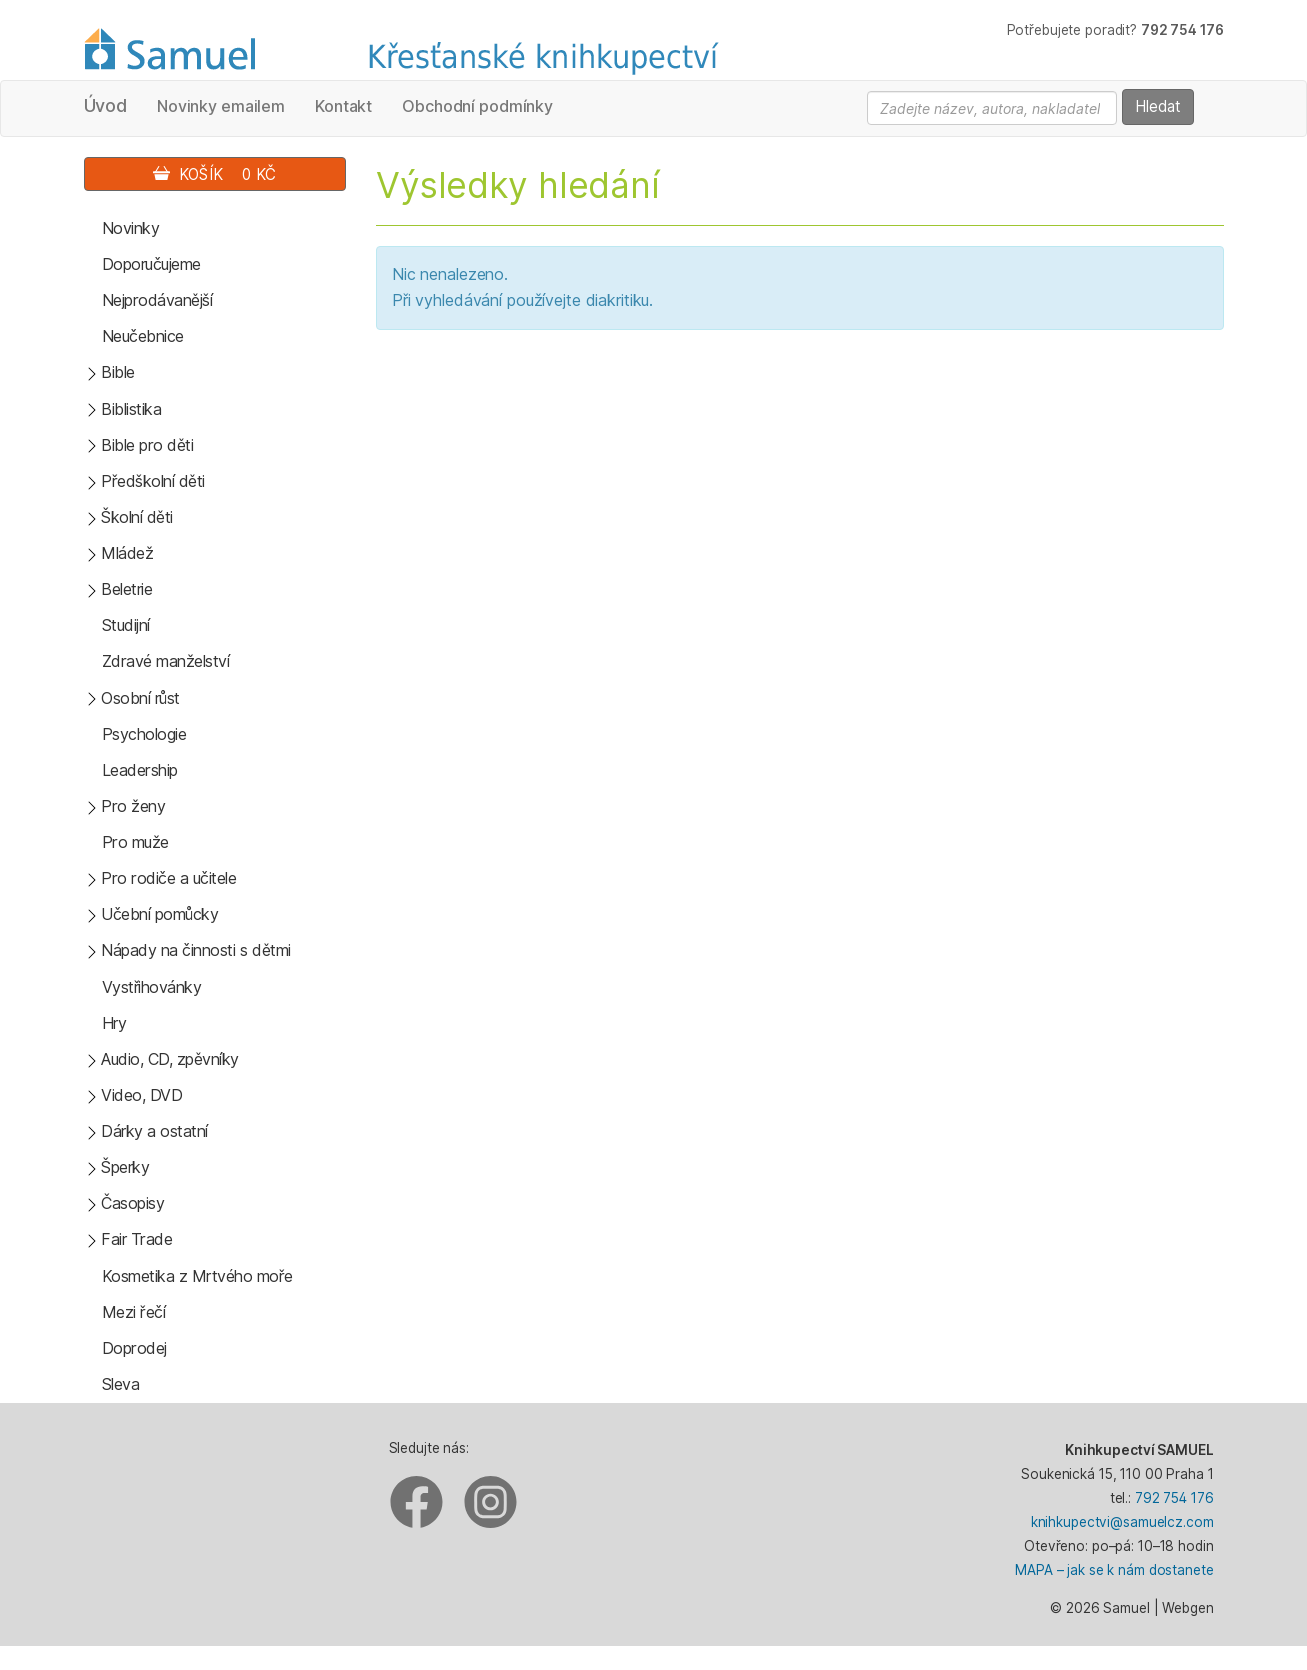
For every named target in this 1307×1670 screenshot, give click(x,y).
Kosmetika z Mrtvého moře (197, 1276)
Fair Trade (136, 1239)
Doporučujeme (151, 264)
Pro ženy (133, 806)
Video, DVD (141, 1095)
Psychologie (144, 734)
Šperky (125, 1167)
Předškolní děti (153, 481)
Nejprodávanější (157, 300)
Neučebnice (143, 336)
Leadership (140, 770)
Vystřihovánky (152, 987)
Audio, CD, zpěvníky (170, 1059)
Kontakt (343, 106)
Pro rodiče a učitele (168, 878)
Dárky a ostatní (154, 1131)
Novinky (131, 228)
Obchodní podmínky (477, 106)
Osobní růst (140, 698)
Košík (215, 174)
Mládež (127, 553)
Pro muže (135, 842)
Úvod (106, 105)
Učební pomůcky (159, 914)
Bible (118, 372)
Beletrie (126, 589)
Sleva (121, 1384)
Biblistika (131, 409)
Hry (114, 1023)
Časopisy (132, 1203)
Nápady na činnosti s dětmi (196, 950)
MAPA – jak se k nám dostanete (1114, 1570)
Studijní (126, 625)
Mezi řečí (134, 1312)
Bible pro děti (147, 445)
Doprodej (134, 1348)
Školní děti (137, 517)
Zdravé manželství (166, 661)
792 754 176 (1174, 1498)
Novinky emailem (221, 106)
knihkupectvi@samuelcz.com (1122, 1522)
